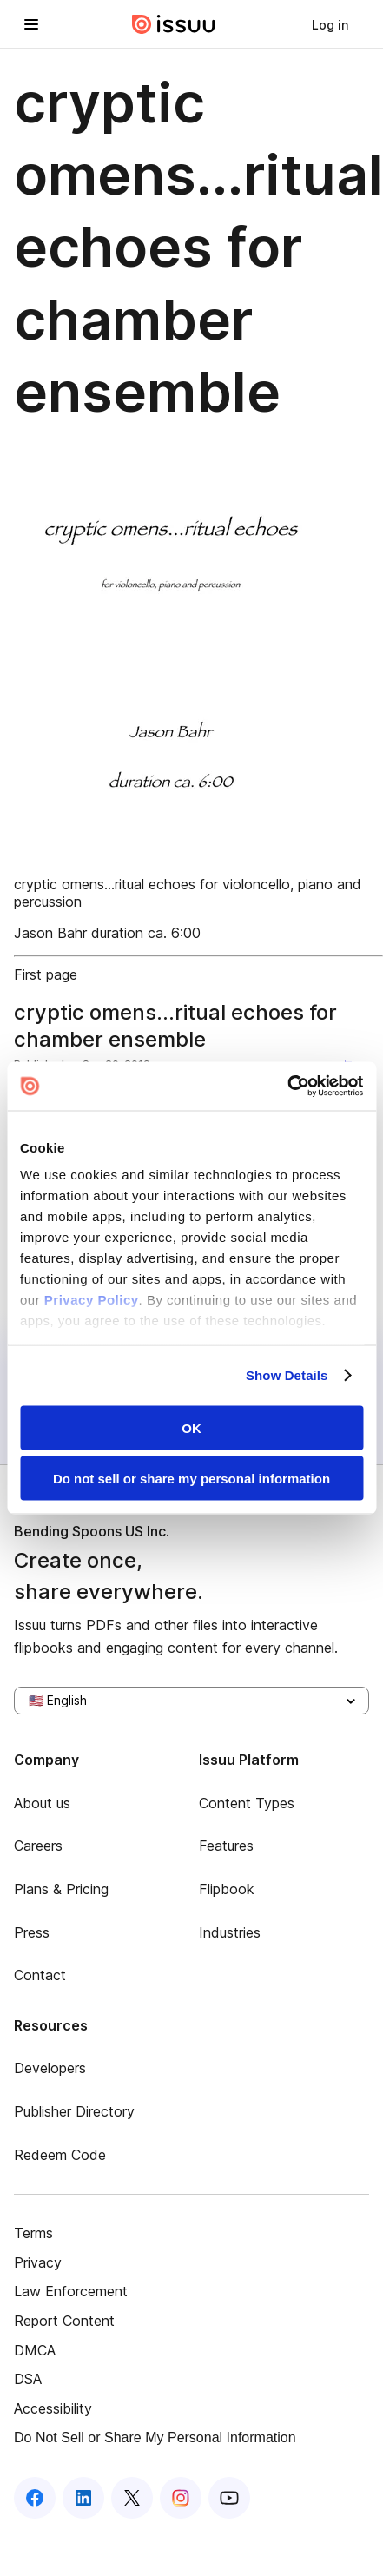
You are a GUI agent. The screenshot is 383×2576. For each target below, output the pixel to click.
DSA (28, 2379)
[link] (330, 24)
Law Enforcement (71, 2291)
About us (42, 1803)
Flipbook (226, 1889)
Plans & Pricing (61, 1889)
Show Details (287, 1375)
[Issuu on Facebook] (35, 2498)
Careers (38, 1845)
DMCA (35, 2350)
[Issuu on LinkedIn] (83, 2498)
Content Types (246, 1803)
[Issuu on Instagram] (180, 2498)
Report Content (64, 2320)
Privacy (38, 2262)
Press (32, 1932)
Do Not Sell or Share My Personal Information (155, 2437)
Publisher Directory (74, 2111)
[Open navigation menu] (31, 24)
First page (45, 974)
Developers (50, 2068)
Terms (33, 2233)
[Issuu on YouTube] (229, 2498)
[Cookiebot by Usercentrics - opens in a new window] (287, 1086)
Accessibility (53, 2408)
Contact (40, 1975)
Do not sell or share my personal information (191, 1478)
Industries (230, 1932)
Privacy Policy (91, 1299)
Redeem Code (60, 2154)
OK (191, 1427)
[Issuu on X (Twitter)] (132, 2498)
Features (226, 1845)
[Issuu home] (173, 24)
